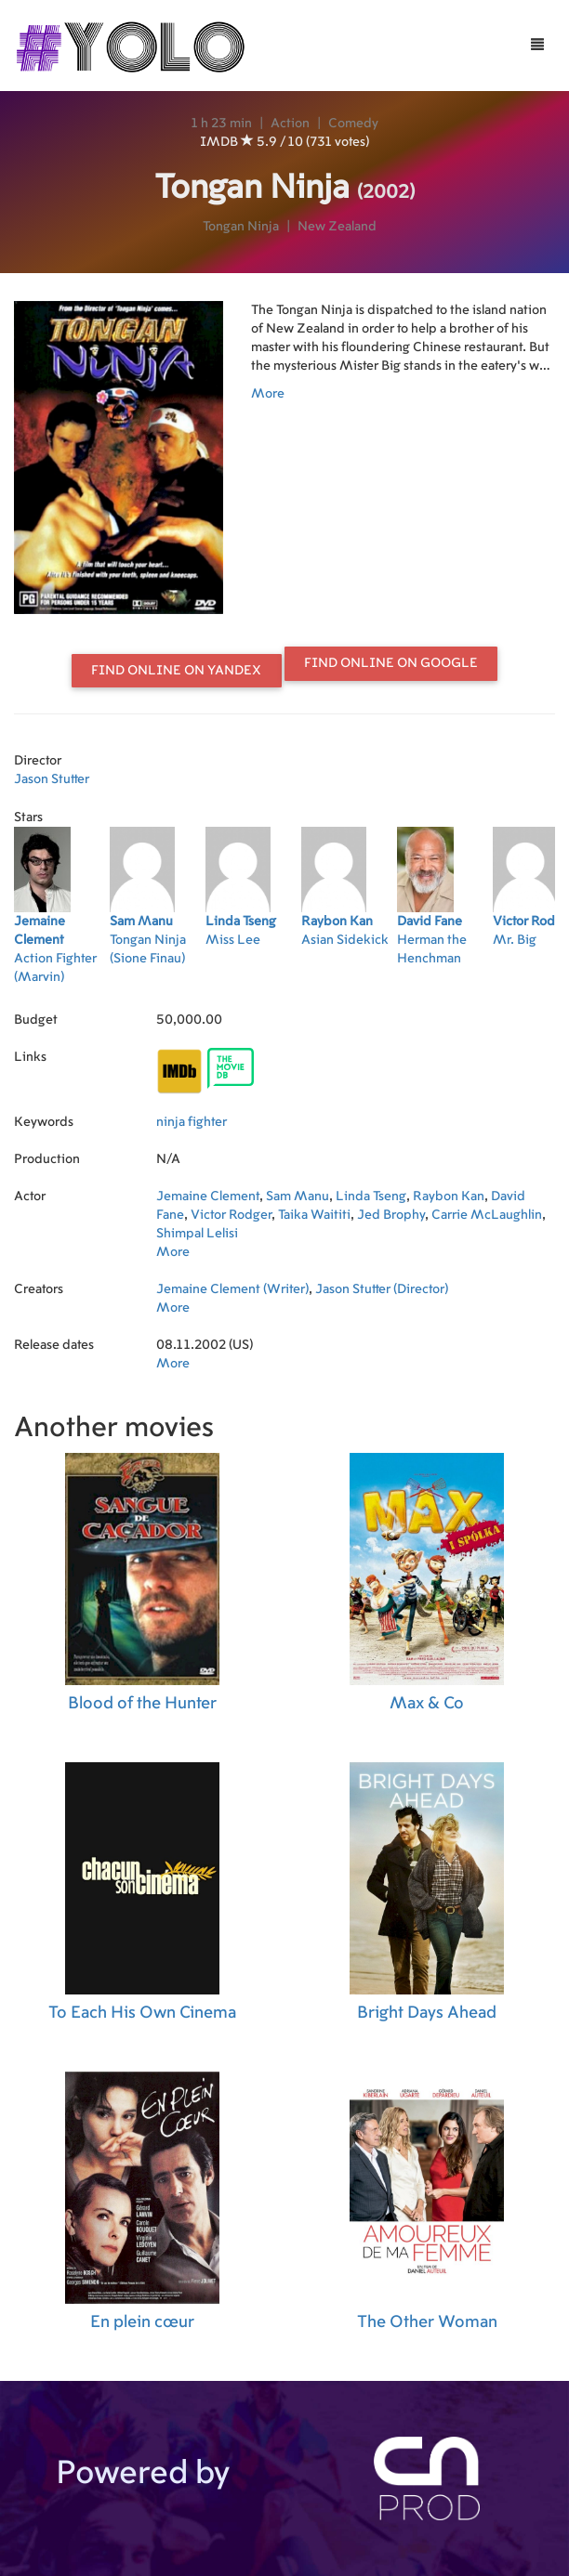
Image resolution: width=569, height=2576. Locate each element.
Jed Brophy (391, 1215)
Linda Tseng (371, 1196)
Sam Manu (297, 1196)
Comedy (353, 123)
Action (290, 123)
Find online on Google (391, 663)
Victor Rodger (231, 1215)
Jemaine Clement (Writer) (232, 1289)
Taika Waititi (314, 1215)
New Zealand (337, 226)
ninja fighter (191, 1122)
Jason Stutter (51, 779)
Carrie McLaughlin (486, 1215)
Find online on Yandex (176, 670)
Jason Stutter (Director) (381, 1289)
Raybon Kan (448, 1196)
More (267, 393)
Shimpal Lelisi (197, 1233)
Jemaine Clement (207, 1196)
